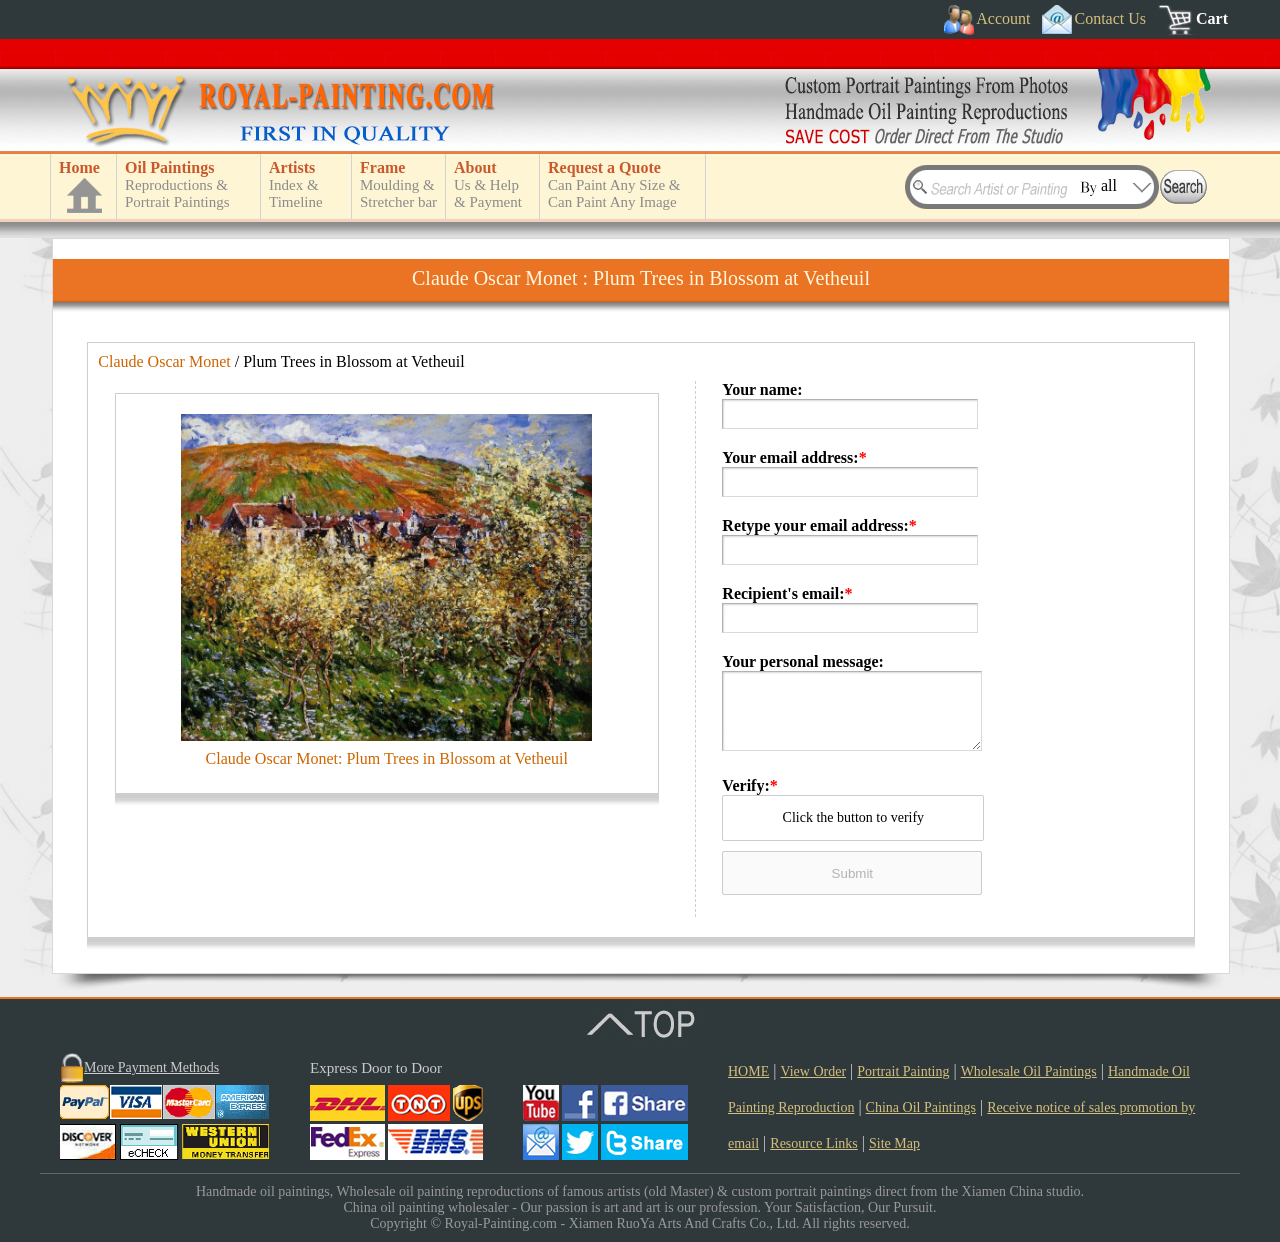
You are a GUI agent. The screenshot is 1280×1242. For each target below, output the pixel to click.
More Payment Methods (151, 1067)
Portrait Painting (903, 1071)
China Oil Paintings (921, 1107)
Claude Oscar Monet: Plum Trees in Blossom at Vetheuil (387, 758)
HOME (748, 1071)
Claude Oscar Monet (164, 361)
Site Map (894, 1143)
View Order (813, 1071)
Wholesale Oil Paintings (1029, 1071)
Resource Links (813, 1143)
